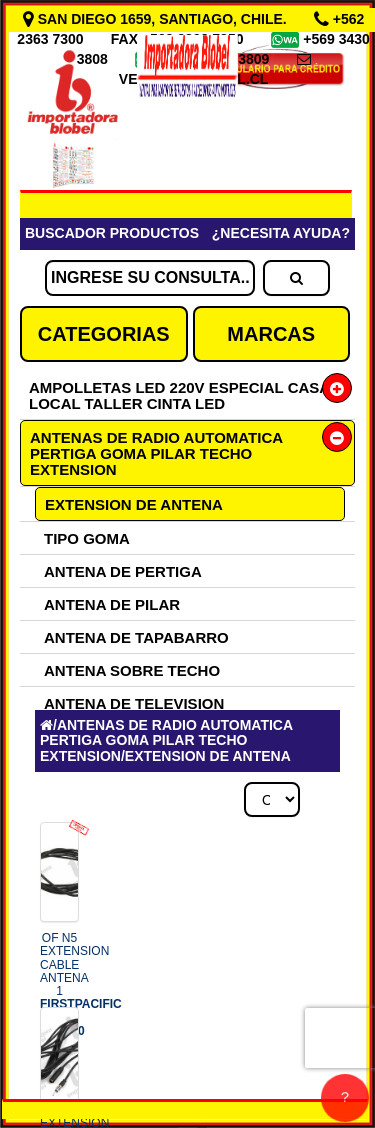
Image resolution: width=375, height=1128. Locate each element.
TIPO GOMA (87, 538)
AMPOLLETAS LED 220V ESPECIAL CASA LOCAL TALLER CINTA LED (179, 395)
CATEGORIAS (104, 334)
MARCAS (271, 334)
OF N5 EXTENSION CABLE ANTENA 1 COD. (81, 984)
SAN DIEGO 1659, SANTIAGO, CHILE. (157, 19)
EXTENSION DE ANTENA (134, 504)
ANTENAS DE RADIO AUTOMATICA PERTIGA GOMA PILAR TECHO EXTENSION (156, 453)
